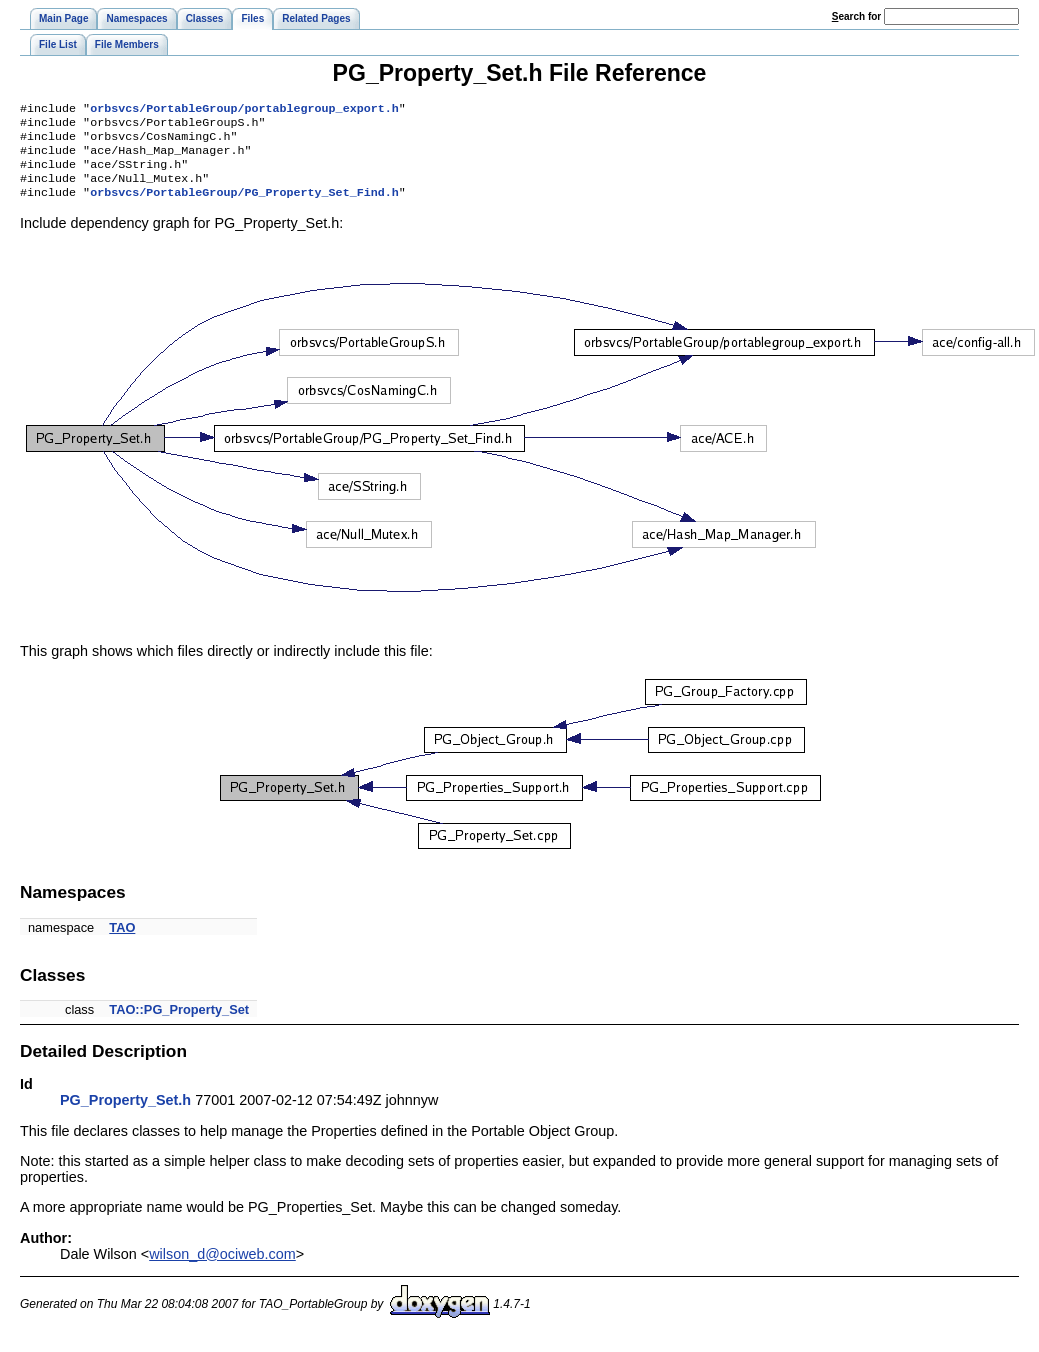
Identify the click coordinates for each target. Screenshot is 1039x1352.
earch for (856, 16)
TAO (122, 941)
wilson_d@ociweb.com (222, 1268)
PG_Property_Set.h (125, 1114)
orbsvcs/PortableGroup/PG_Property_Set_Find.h (244, 206)
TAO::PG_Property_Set (179, 1023)
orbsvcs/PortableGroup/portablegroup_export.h (244, 110)
